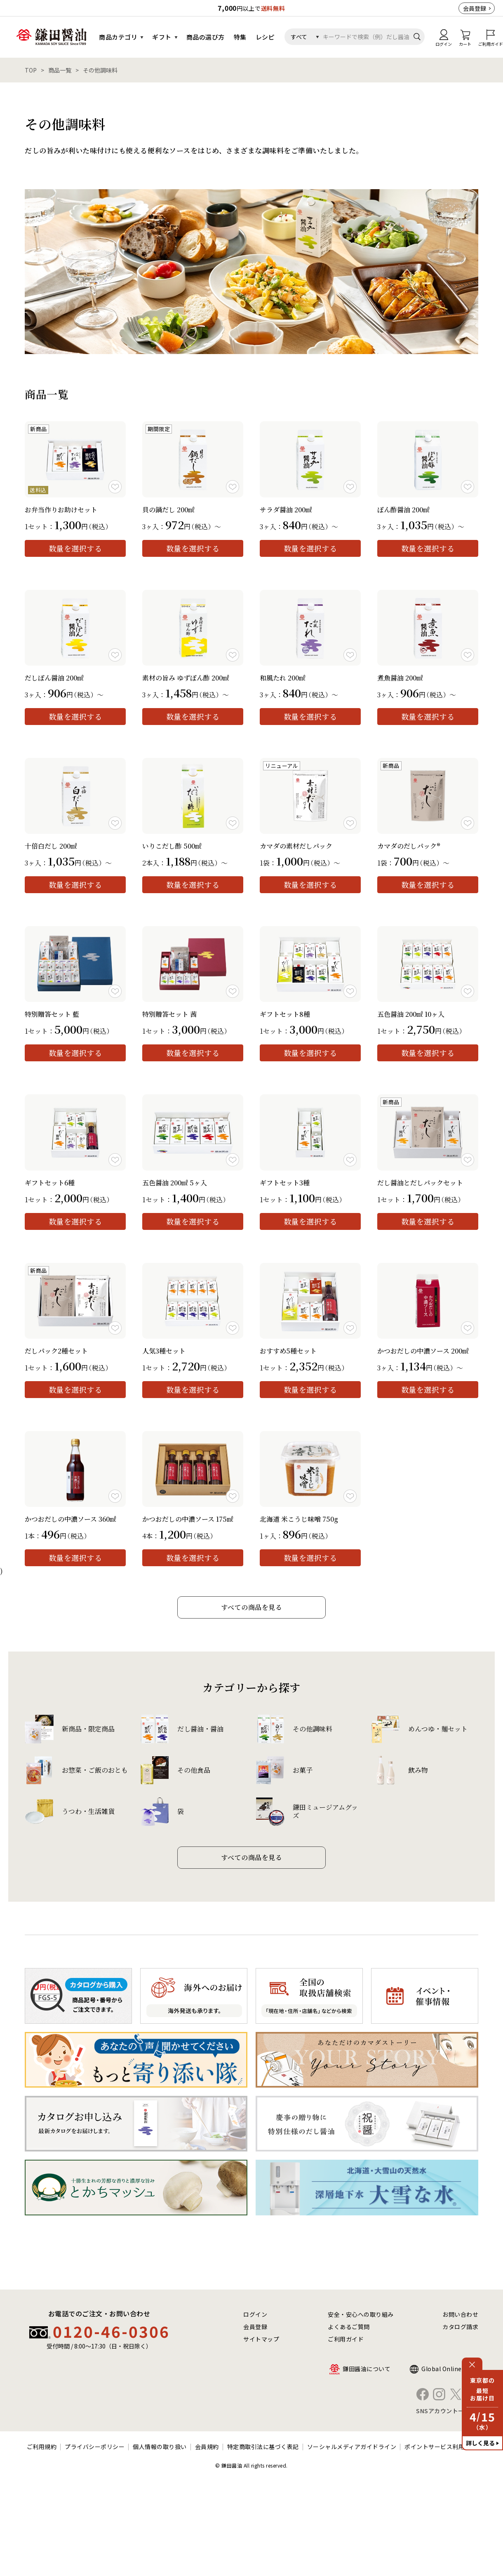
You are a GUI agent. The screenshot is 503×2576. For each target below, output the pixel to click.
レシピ (265, 37)
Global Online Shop (449, 2369)
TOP (31, 70)
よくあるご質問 (349, 2327)
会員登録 (474, 8)
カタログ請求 (460, 2327)
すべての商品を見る (251, 1607)
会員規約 (207, 2446)
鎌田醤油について (366, 2369)
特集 (240, 37)
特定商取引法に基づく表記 (263, 2446)
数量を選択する (75, 548)
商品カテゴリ (118, 37)
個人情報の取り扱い (160, 2446)
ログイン (255, 2314)
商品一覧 (59, 70)
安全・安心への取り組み (361, 2314)
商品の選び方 (205, 37)
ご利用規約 (42, 2446)
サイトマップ (261, 2339)
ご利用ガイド (346, 2339)
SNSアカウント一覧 (443, 2411)
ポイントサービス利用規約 (440, 2446)
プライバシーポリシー (95, 2446)
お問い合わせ (460, 2314)
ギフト (162, 37)
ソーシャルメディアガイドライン (352, 2446)
